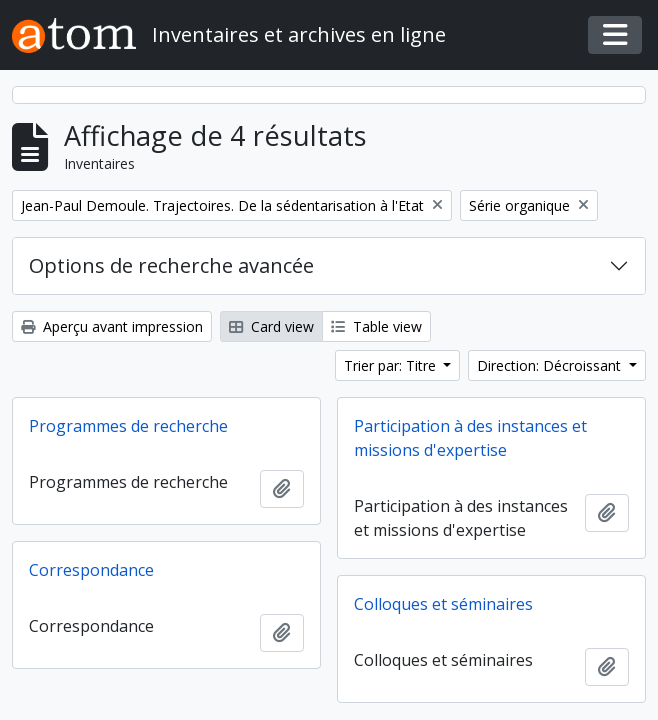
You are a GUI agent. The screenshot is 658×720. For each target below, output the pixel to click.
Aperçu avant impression (112, 326)
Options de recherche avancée (171, 265)
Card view (271, 326)
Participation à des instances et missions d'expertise (470, 438)
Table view (376, 326)
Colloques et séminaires (443, 604)
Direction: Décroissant (551, 365)
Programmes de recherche (128, 426)
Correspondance (91, 570)
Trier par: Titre (392, 365)
